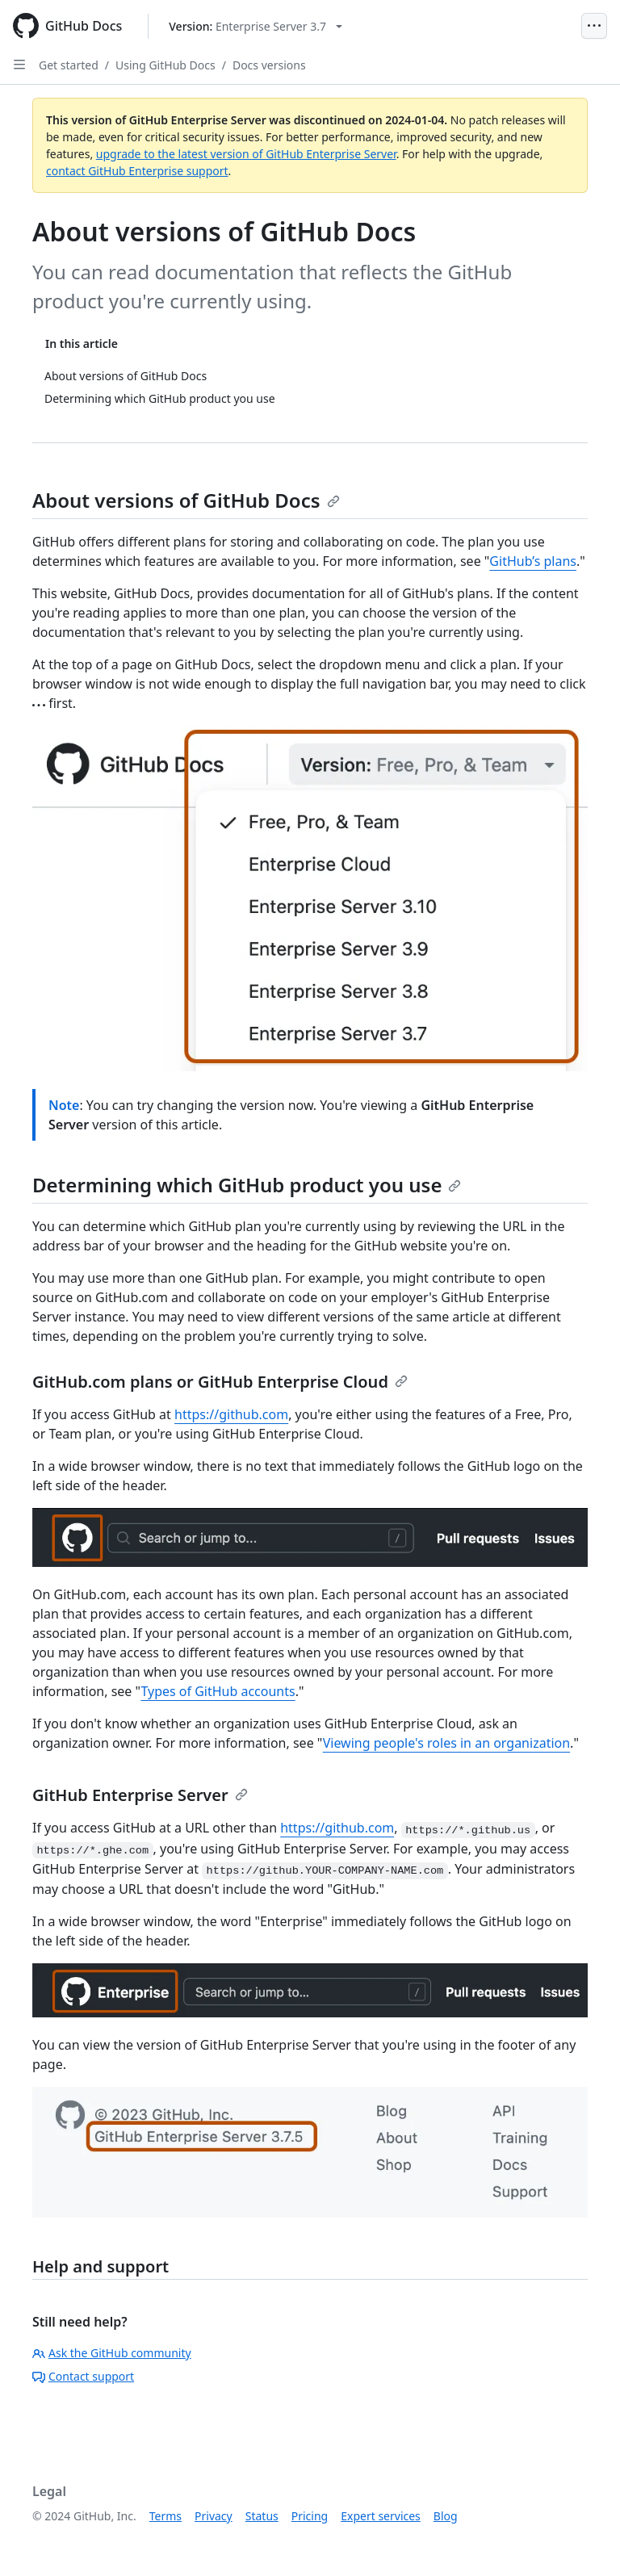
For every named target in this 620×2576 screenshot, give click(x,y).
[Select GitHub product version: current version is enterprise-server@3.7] (255, 26)
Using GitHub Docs (165, 65)
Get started (68, 65)
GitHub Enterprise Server (140, 1795)
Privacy (213, 2516)
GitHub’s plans (532, 561)
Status (262, 2516)
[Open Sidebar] (19, 64)
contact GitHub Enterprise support (137, 170)
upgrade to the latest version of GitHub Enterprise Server (246, 153)
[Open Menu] (594, 26)
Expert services (381, 2516)
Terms (165, 2516)
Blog (446, 2516)
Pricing (309, 2516)
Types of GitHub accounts (217, 1691)
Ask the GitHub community (111, 2352)
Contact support (83, 2376)
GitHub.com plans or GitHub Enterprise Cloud (220, 1382)
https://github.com (231, 1414)
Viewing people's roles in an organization (446, 1743)
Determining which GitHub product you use (246, 1184)
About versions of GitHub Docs (186, 500)
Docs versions (269, 65)
